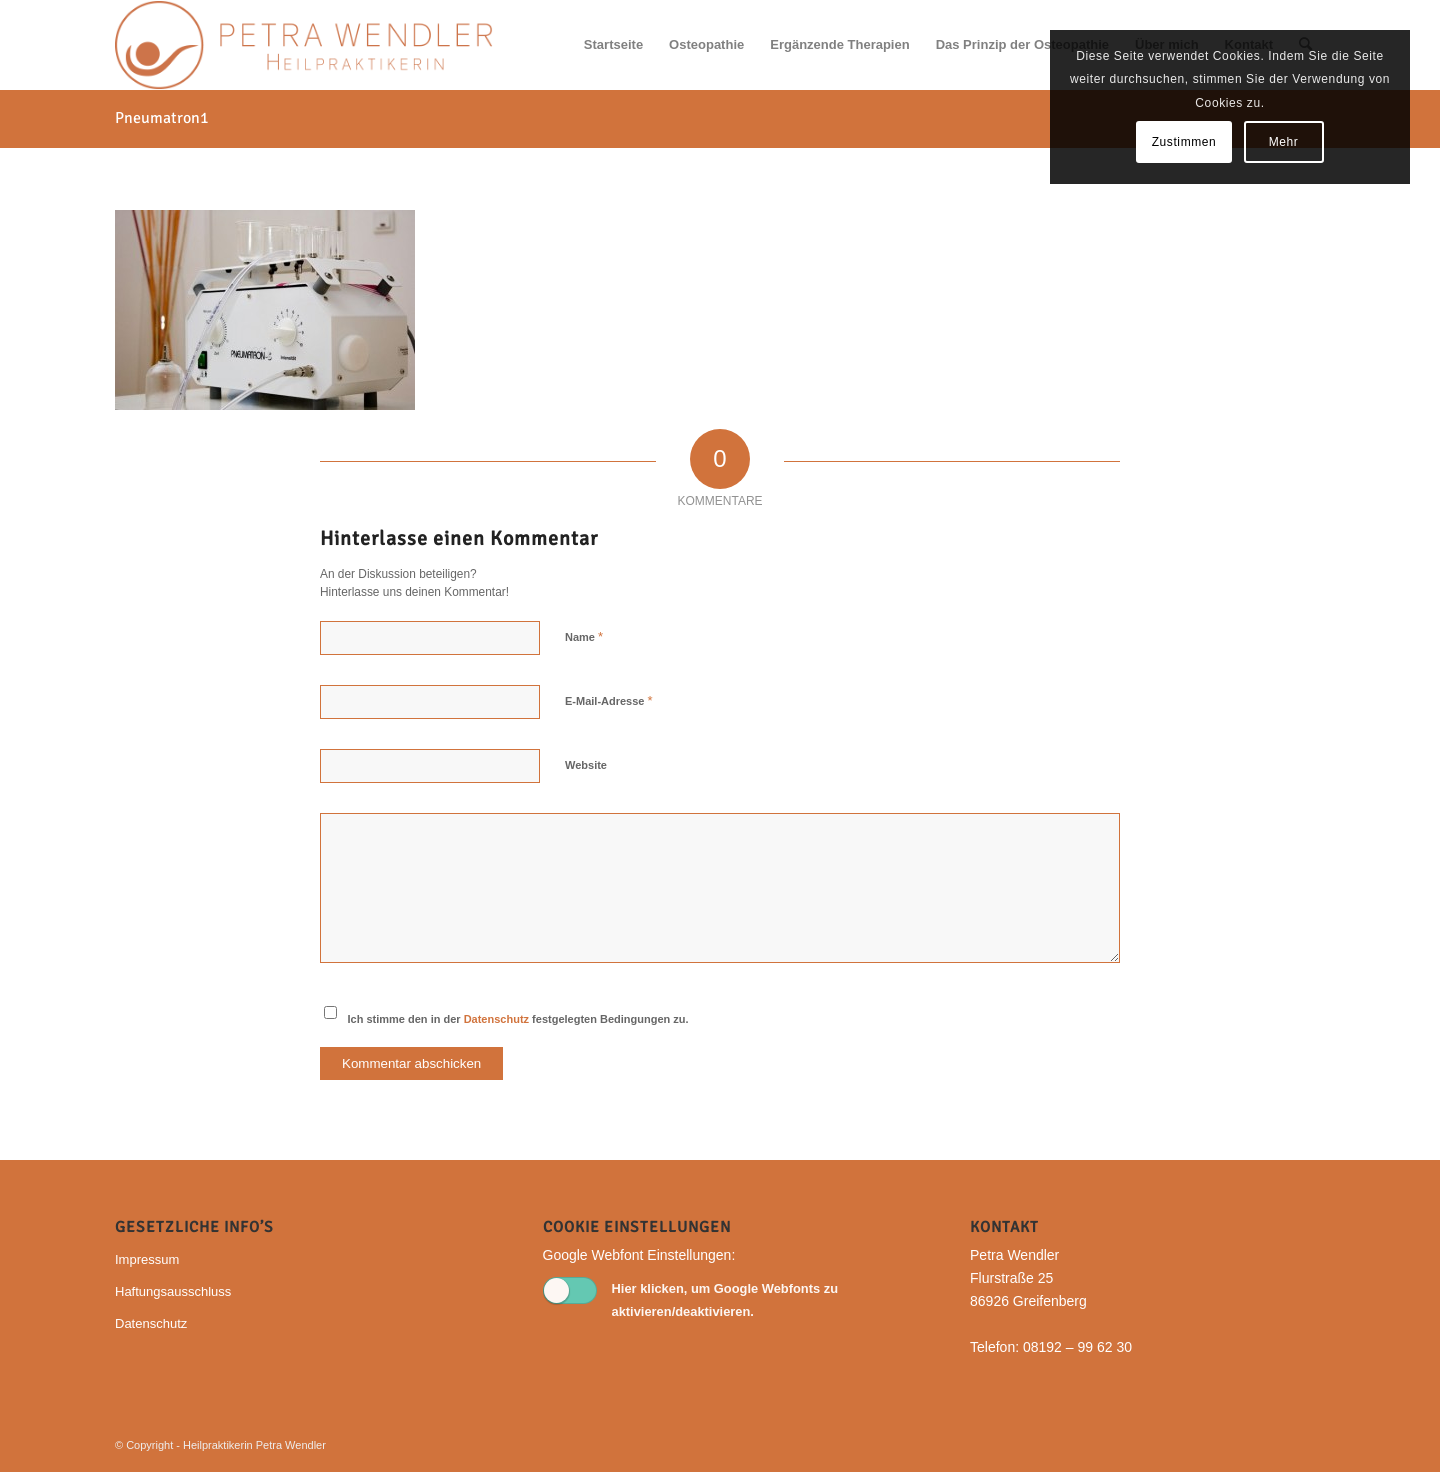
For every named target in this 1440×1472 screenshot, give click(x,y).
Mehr (1284, 142)
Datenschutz (496, 1019)
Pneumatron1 (162, 118)
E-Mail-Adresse (609, 700)
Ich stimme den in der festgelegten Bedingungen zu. (518, 1019)
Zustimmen (1184, 142)
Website (586, 765)
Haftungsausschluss (173, 1291)
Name (584, 636)
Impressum (147, 1259)
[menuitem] (613, 45)
